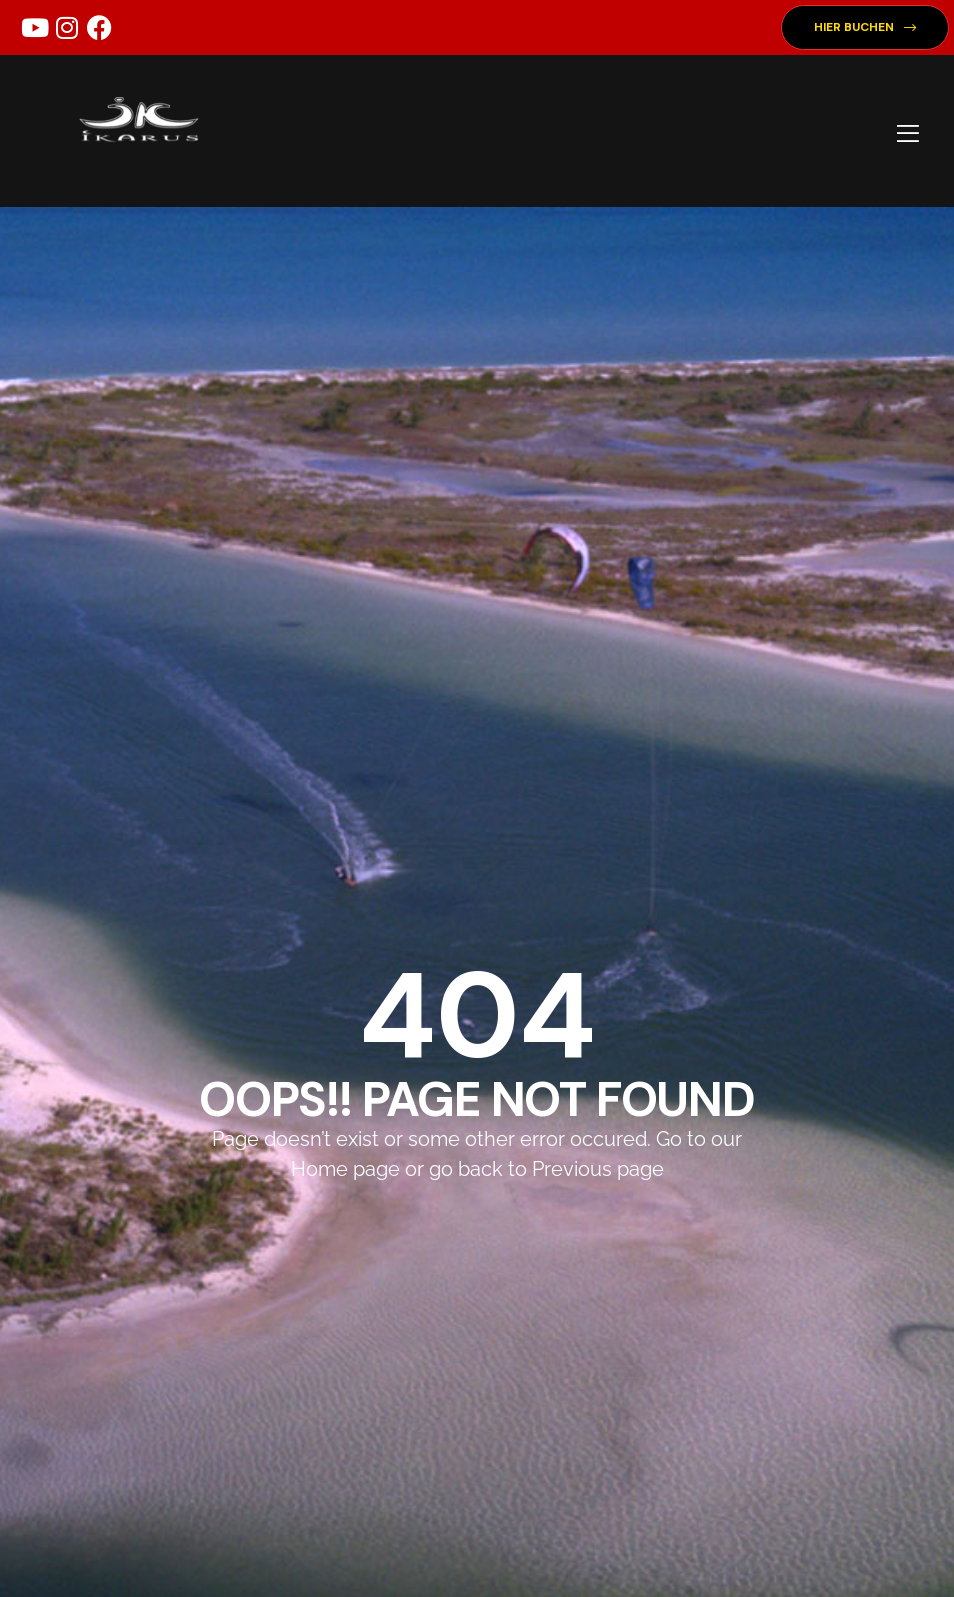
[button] (865, 27)
